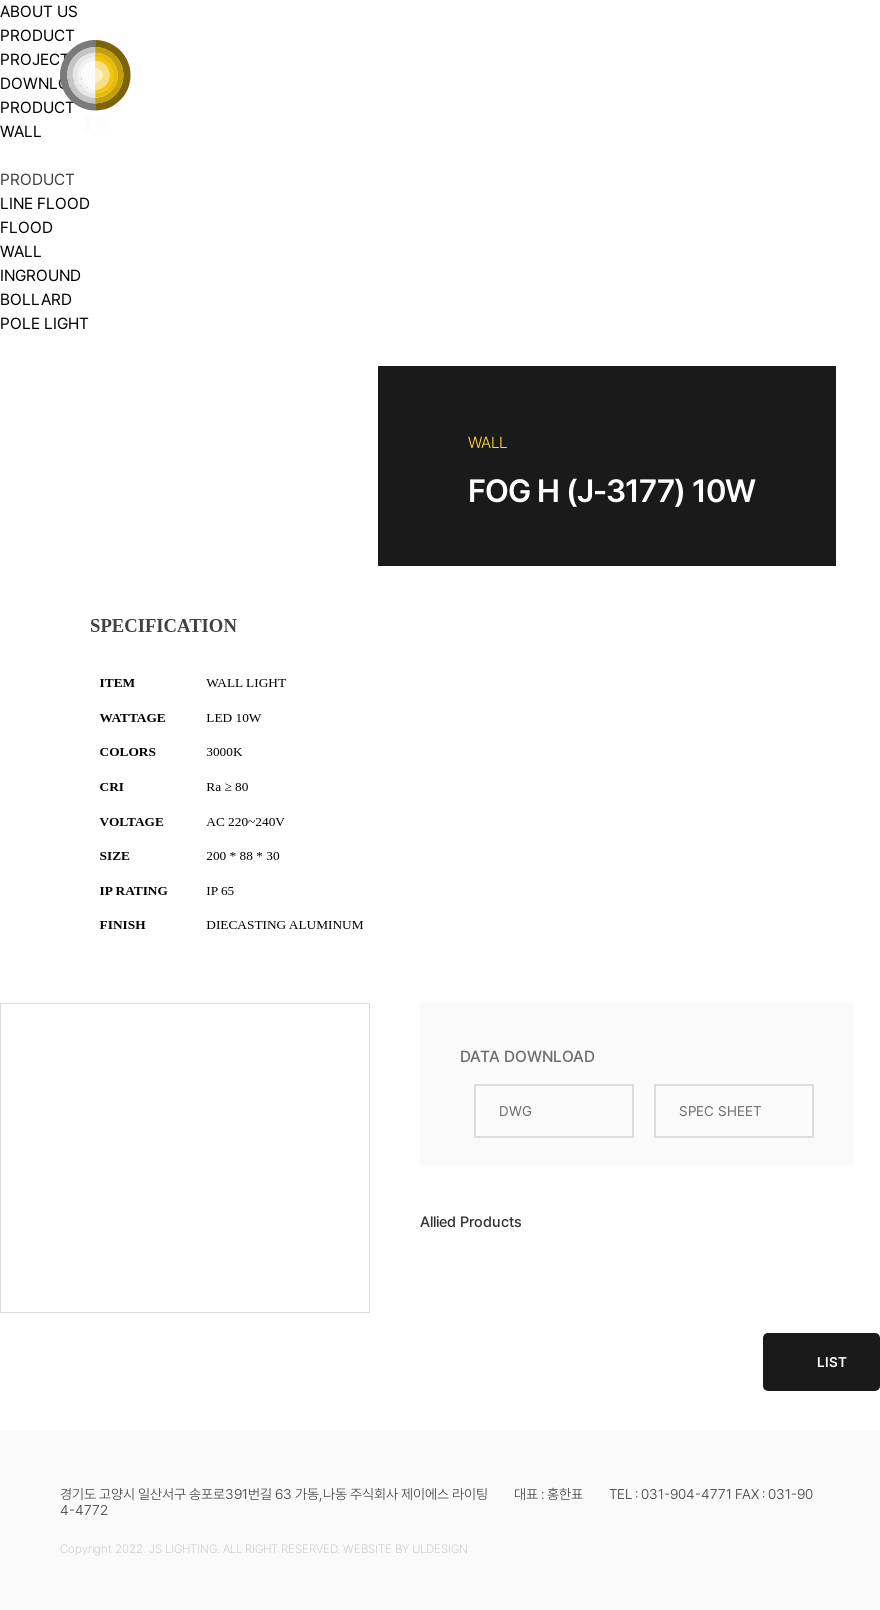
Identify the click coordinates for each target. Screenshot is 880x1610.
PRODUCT (429, 49)
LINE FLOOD (45, 203)
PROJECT (576, 49)
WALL (21, 251)
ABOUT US (277, 49)
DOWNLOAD (734, 49)
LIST (821, 1362)
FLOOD (26, 227)
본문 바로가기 (0, 0)
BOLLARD (36, 299)
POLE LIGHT (44, 323)
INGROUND (40, 275)
